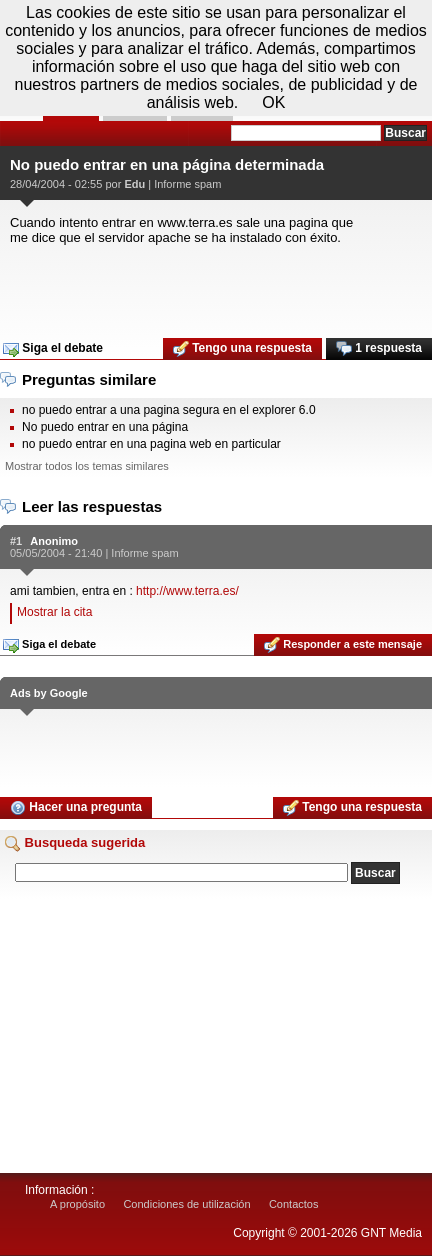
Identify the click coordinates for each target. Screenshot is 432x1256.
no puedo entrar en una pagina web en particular (151, 444)
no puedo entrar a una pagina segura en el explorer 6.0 (169, 410)
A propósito (77, 1204)
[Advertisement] (216, 285)
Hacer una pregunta (76, 808)
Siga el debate (53, 349)
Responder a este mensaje (343, 645)
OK (273, 102)
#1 (16, 541)
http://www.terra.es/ (187, 591)
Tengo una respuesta (242, 349)
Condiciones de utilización (186, 1204)
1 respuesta (379, 349)
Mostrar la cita (54, 612)
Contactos (294, 1204)
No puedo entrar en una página (105, 427)
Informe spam (187, 184)
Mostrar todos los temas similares (87, 466)
